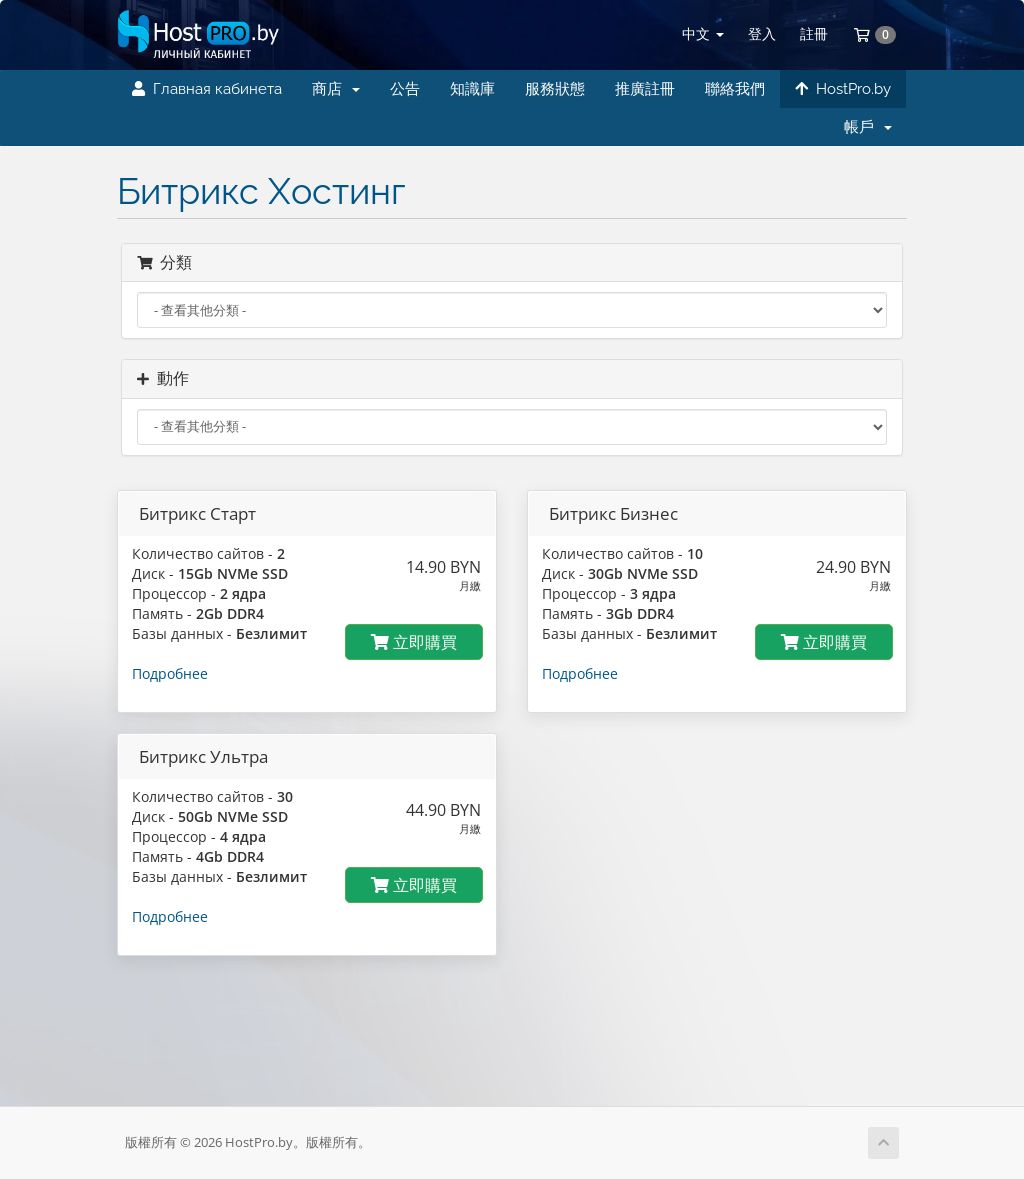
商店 (336, 89)
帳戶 (868, 127)
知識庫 (472, 89)
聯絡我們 (735, 89)
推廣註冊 (645, 89)
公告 (405, 89)
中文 (703, 33)
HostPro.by (843, 89)
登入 (762, 33)
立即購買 (414, 642)
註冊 (814, 33)
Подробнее (170, 673)
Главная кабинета (207, 89)
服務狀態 (555, 89)
